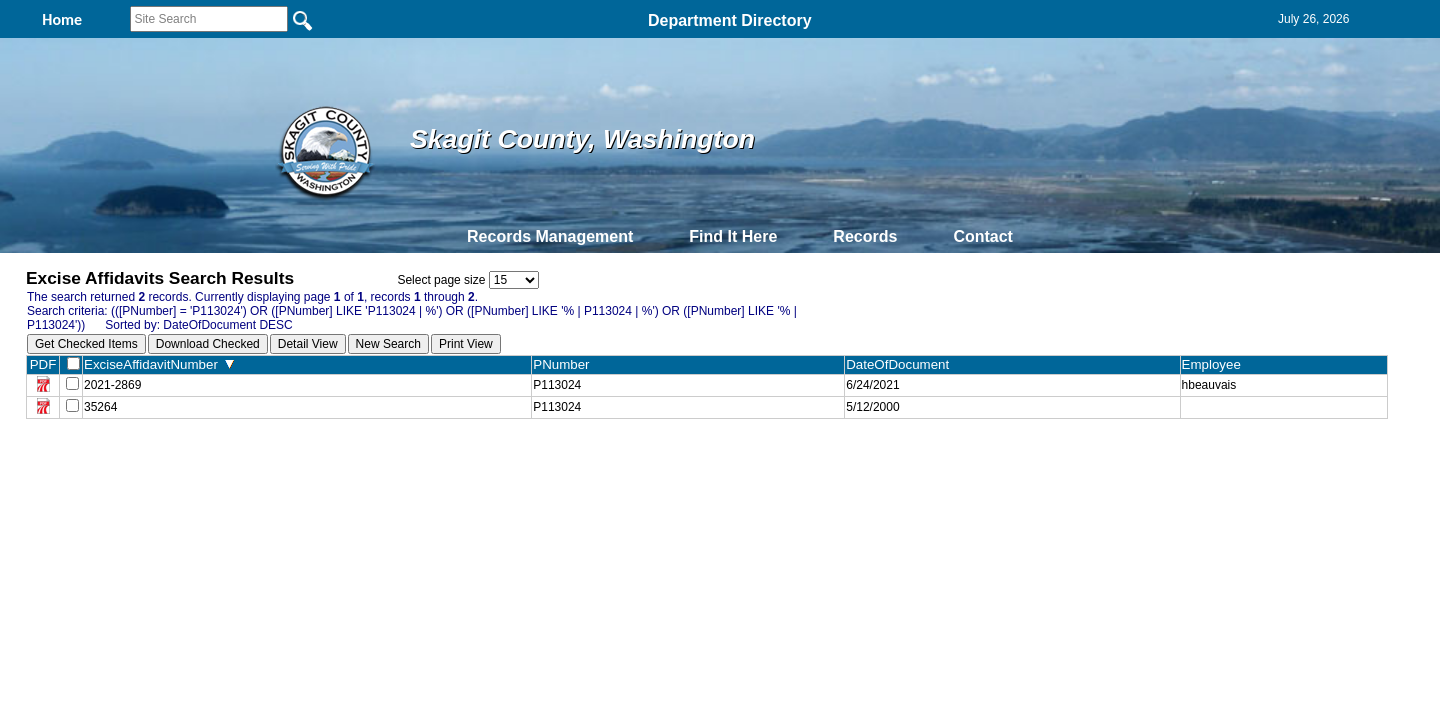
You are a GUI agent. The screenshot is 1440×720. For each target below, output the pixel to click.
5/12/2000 (872, 407)
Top (387, 463)
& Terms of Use (785, 463)
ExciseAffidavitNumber (159, 364)
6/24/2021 (872, 385)
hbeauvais (1209, 385)
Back (447, 463)
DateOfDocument (901, 364)
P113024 (557, 385)
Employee (1216, 364)
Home (525, 463)
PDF (43, 364)
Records (865, 236)
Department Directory (730, 20)
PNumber (565, 364)
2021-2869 (112, 385)
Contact (983, 236)
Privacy (712, 463)
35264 (100, 407)
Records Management (550, 236)
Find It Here (733, 236)
